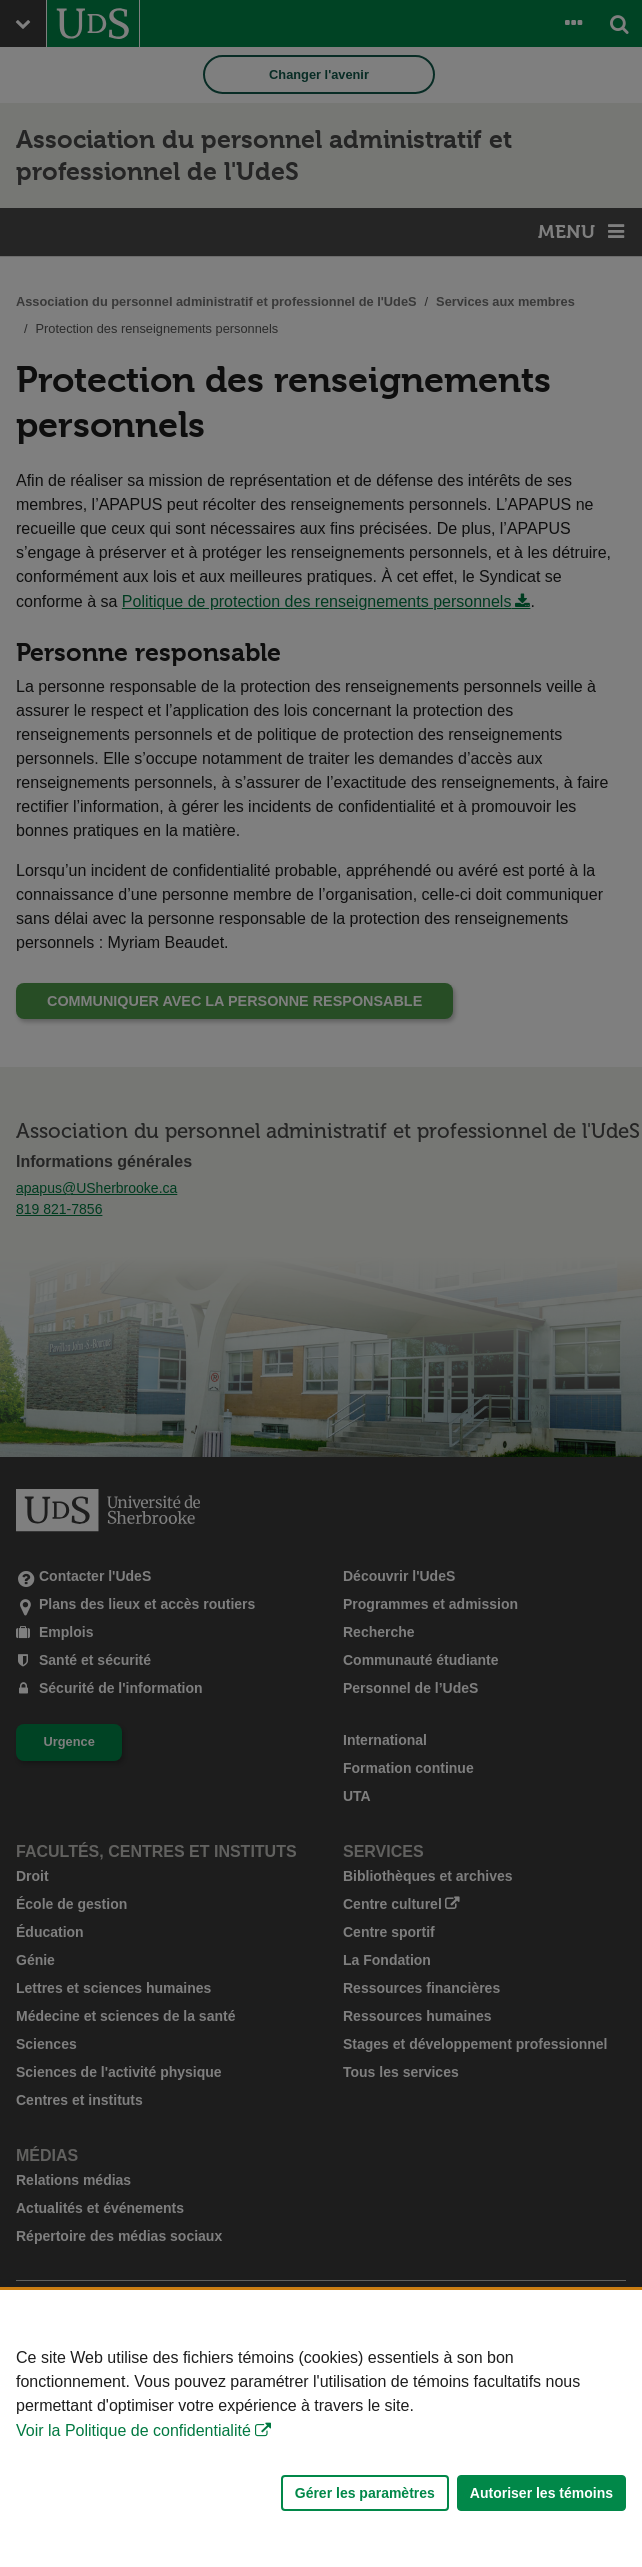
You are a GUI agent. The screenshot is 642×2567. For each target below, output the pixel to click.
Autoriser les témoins (541, 2493)
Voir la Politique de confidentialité (133, 2430)
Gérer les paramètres (365, 2493)
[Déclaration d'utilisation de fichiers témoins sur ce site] (321, 2428)
